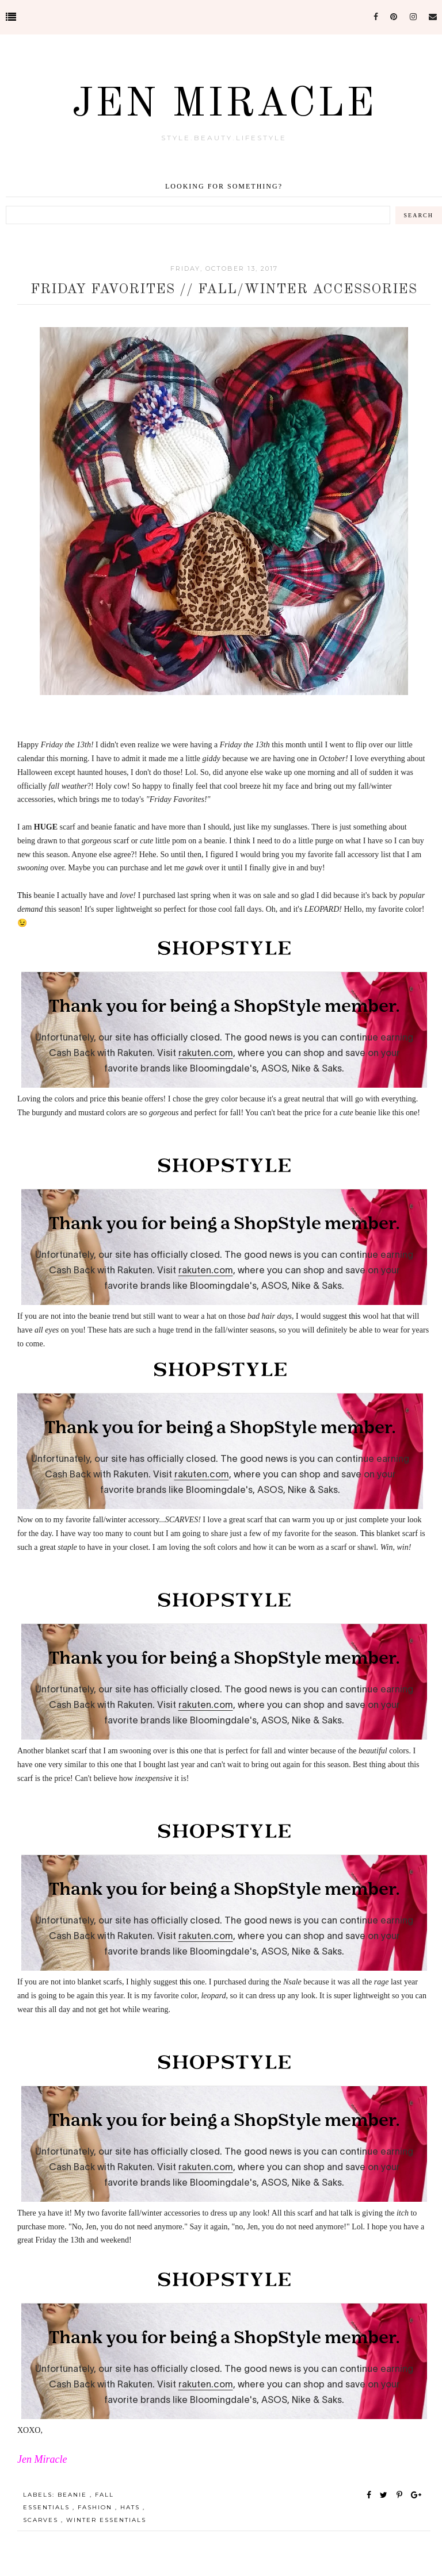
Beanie (74, 2494)
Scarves (42, 2520)
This (24, 895)
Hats (131, 2507)
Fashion (96, 2507)
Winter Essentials (106, 2520)
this (113, 1099)
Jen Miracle (224, 105)
